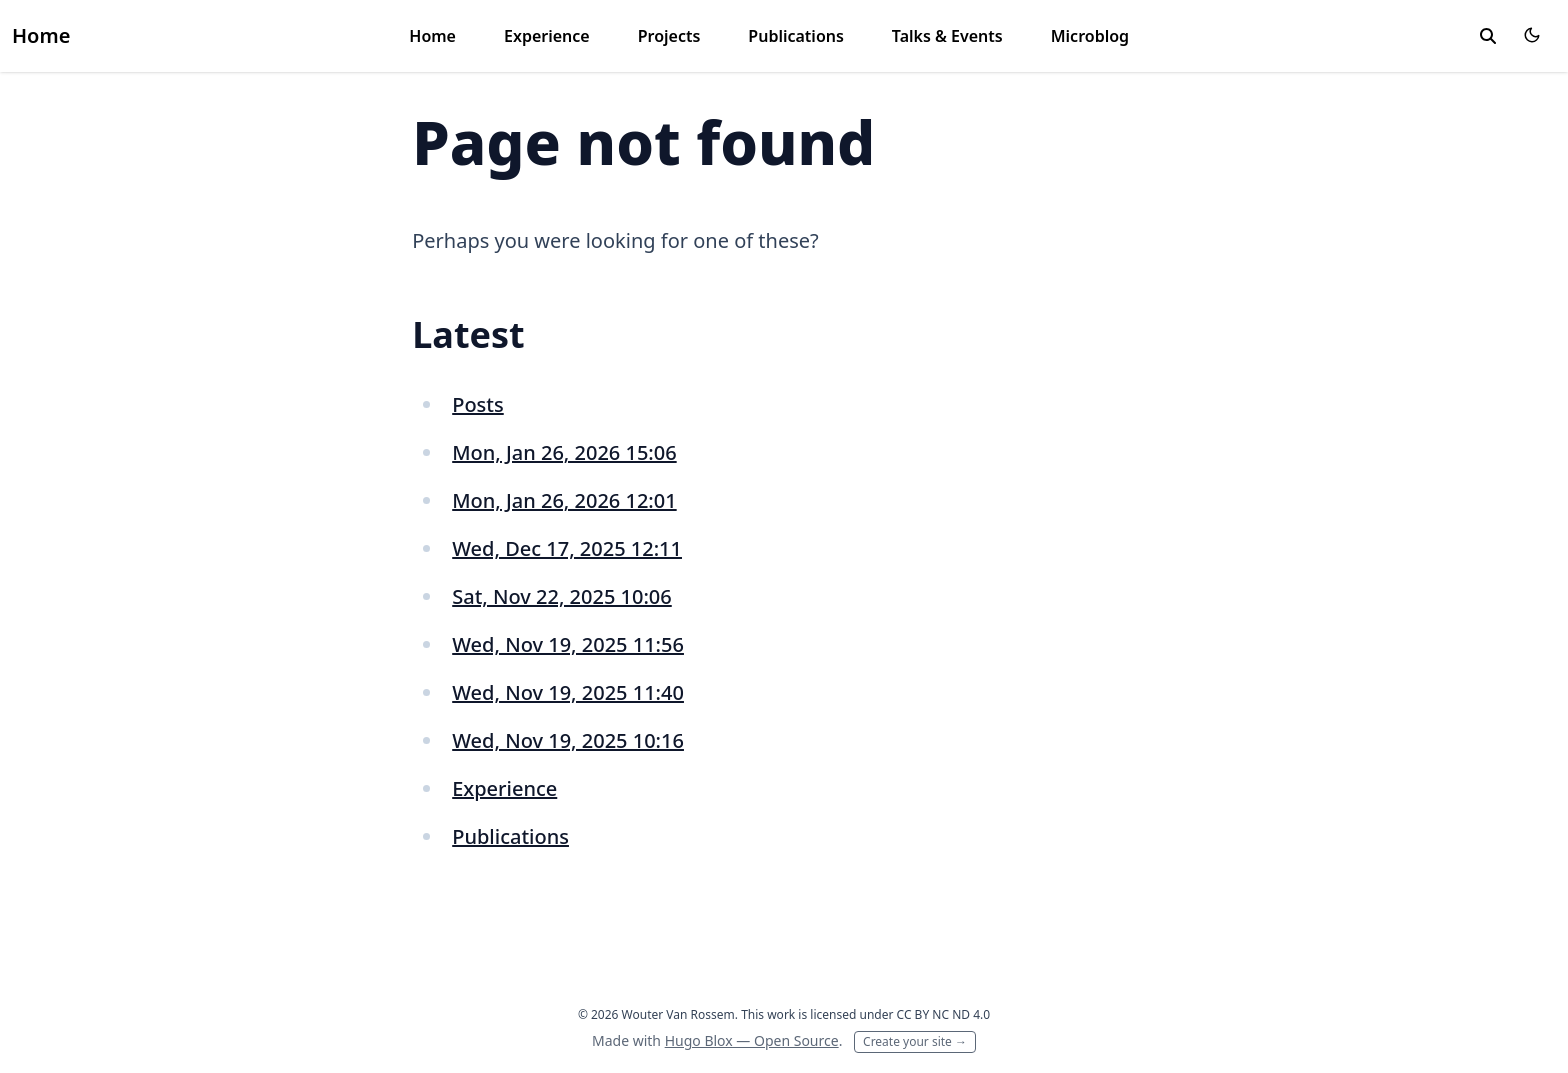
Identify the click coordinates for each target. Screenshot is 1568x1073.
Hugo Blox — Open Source (752, 1040)
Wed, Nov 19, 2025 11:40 (568, 692)
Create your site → (915, 1041)
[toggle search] (1488, 36)
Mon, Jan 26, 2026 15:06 (564, 452)
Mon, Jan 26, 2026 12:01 (564, 500)
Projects (669, 36)
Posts (478, 404)
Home (41, 35)
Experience (547, 36)
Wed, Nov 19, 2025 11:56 (568, 644)
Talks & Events (947, 36)
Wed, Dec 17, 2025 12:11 (567, 548)
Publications (796, 36)
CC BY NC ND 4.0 (944, 1014)
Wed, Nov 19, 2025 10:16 (568, 740)
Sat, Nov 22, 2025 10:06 (562, 596)
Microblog (1090, 36)
